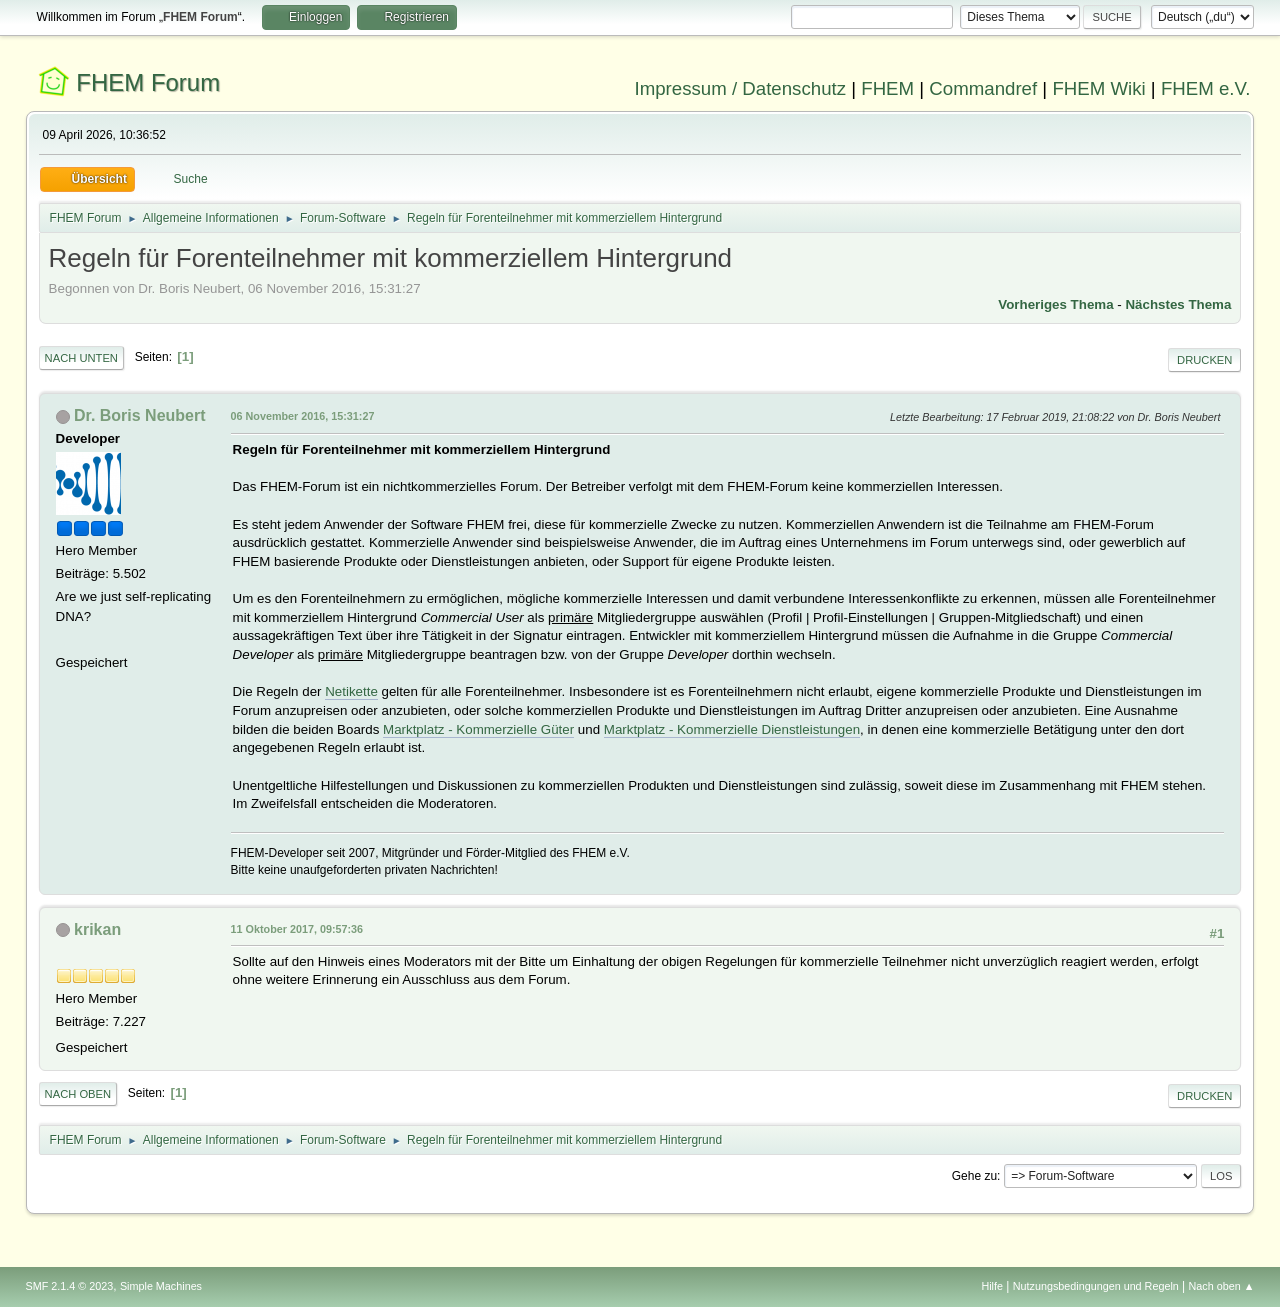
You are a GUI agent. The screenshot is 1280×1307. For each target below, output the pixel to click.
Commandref (983, 88)
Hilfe (992, 1286)
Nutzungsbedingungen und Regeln (1096, 1286)
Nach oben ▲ (1222, 1286)
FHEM (887, 88)
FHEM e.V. (1206, 88)
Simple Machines (161, 1286)
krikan (97, 929)
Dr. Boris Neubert (139, 415)
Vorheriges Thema (1055, 304)
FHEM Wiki (1098, 88)
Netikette (351, 691)
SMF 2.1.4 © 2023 (70, 1286)
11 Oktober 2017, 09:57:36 (297, 929)
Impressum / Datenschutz (741, 88)
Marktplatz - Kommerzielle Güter (478, 729)
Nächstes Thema (1178, 304)
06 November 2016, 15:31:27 (303, 416)
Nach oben (78, 1094)
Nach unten (81, 358)
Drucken (1204, 360)
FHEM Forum (148, 82)
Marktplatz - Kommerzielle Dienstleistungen (732, 729)
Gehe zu (974, 1176)
